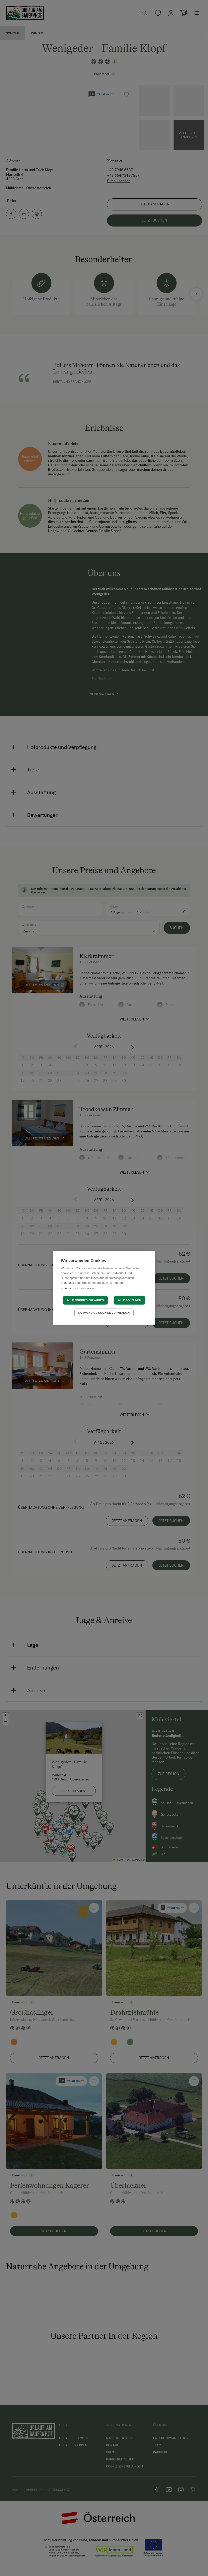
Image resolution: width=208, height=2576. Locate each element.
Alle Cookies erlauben (85, 1300)
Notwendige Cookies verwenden (104, 1312)
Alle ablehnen (129, 1300)
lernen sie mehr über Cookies (78, 1288)
